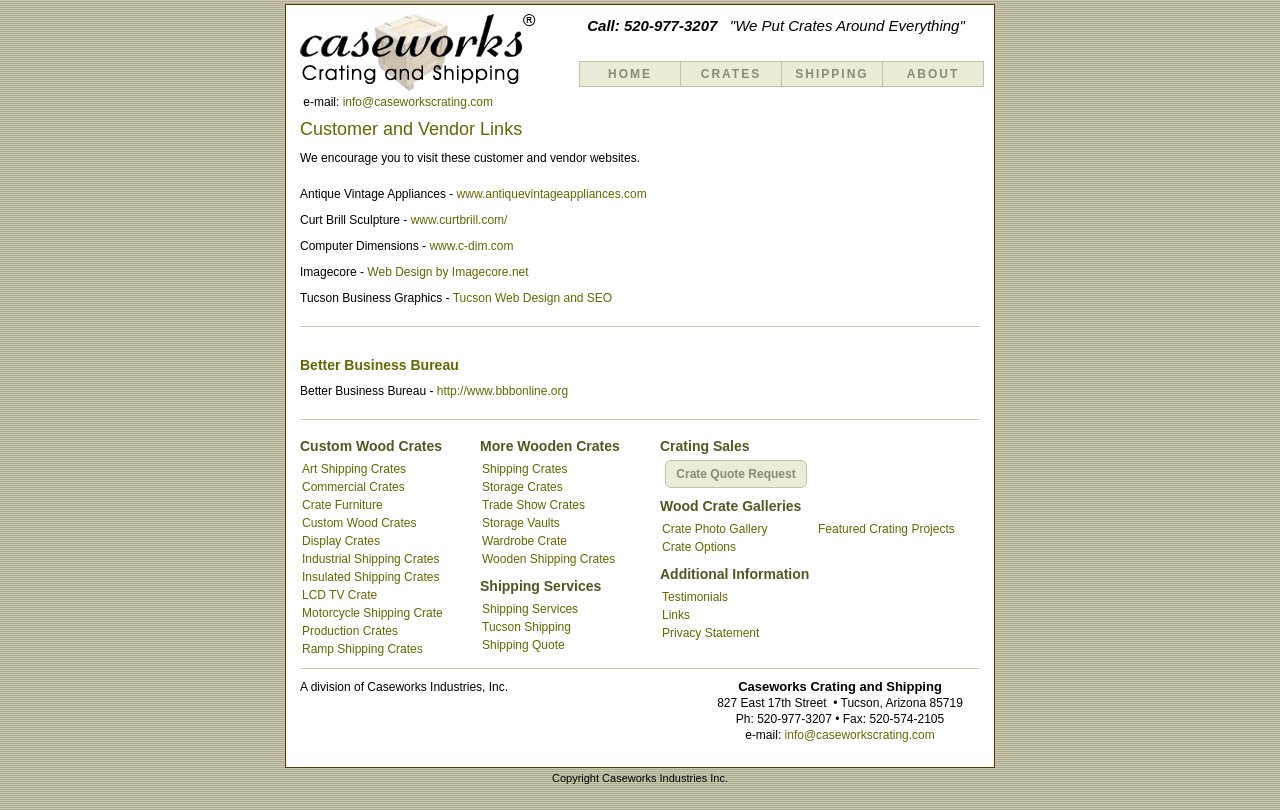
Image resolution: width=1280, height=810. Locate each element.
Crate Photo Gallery (714, 529)
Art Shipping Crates (354, 469)
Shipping (831, 74)
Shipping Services (530, 609)
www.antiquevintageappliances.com (552, 194)
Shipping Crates (524, 469)
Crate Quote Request (735, 474)
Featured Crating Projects (886, 529)
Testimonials (695, 597)
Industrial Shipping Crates (370, 559)
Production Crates (350, 631)
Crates (731, 74)
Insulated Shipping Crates (370, 577)
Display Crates (341, 541)
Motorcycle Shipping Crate (372, 613)
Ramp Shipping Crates (362, 649)
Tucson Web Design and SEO (532, 298)
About (933, 74)
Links (676, 615)
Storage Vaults (521, 523)
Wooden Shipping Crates (548, 559)
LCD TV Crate (339, 595)
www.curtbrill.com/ (459, 220)
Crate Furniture (342, 505)
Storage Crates (522, 487)
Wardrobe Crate (524, 541)
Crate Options (699, 547)
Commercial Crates (353, 487)
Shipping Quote (523, 645)
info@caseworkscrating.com (418, 102)
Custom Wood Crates (359, 523)
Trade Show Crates (533, 505)
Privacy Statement (710, 633)
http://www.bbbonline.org (502, 391)
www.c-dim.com (471, 246)
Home (630, 74)
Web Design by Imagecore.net (447, 272)
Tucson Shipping (526, 627)
